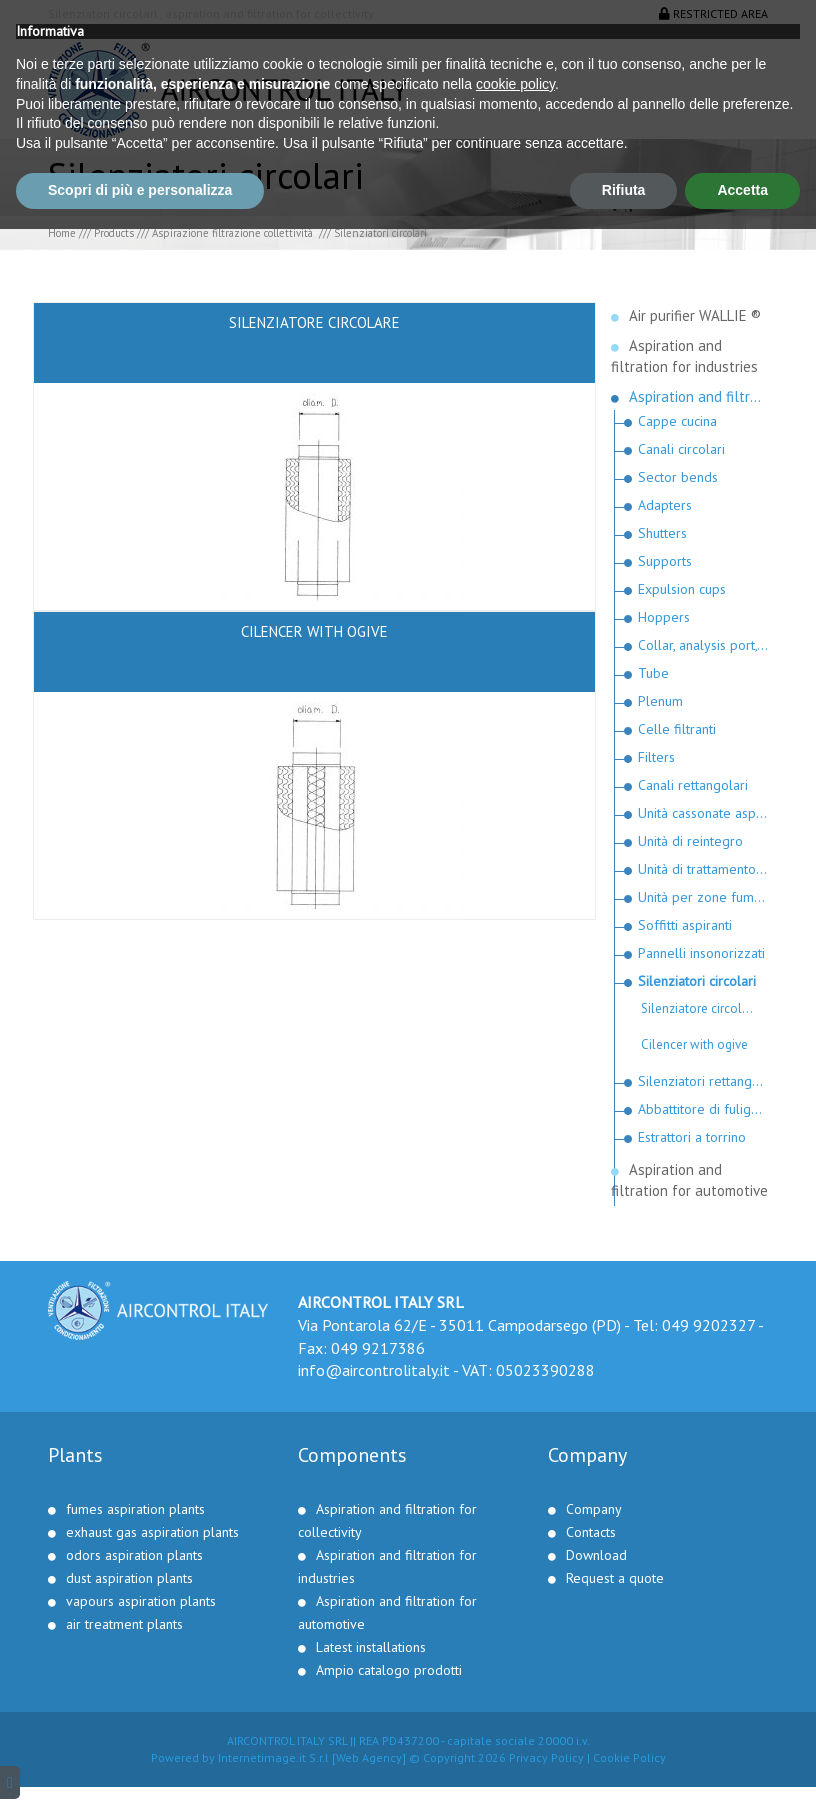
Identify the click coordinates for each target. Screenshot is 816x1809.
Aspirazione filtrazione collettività (234, 233)
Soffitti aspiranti (685, 925)
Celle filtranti (677, 729)
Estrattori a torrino (692, 1137)
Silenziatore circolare (700, 1008)
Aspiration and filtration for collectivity (699, 396)
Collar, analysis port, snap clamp (703, 645)
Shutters (662, 533)
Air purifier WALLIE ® (695, 315)
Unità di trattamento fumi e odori (703, 869)
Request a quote (615, 1578)
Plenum (660, 701)
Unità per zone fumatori (703, 897)
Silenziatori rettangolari (703, 1081)
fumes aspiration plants (135, 1509)
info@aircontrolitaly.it (374, 1370)
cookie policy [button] (515, 1664)
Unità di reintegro (690, 841)
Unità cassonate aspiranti (703, 813)
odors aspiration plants (134, 1555)
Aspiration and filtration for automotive (689, 1180)
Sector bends (678, 477)
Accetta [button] (742, 1770)
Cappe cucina (677, 421)
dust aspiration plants (129, 1578)
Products (114, 233)
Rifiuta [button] (624, 1770)
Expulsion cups (682, 589)
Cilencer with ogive (694, 1044)
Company (594, 1509)
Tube (653, 673)
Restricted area (713, 13)
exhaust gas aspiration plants (152, 1532)
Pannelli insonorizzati (701, 953)
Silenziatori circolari (697, 981)
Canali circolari (681, 449)
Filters (656, 757)
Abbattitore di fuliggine (703, 1109)
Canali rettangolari (693, 785)
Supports (665, 561)
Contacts (591, 1532)
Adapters (665, 505)
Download (596, 1555)
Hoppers (664, 617)
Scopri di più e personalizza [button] (140, 1770)
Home (62, 233)
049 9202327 (708, 1325)
